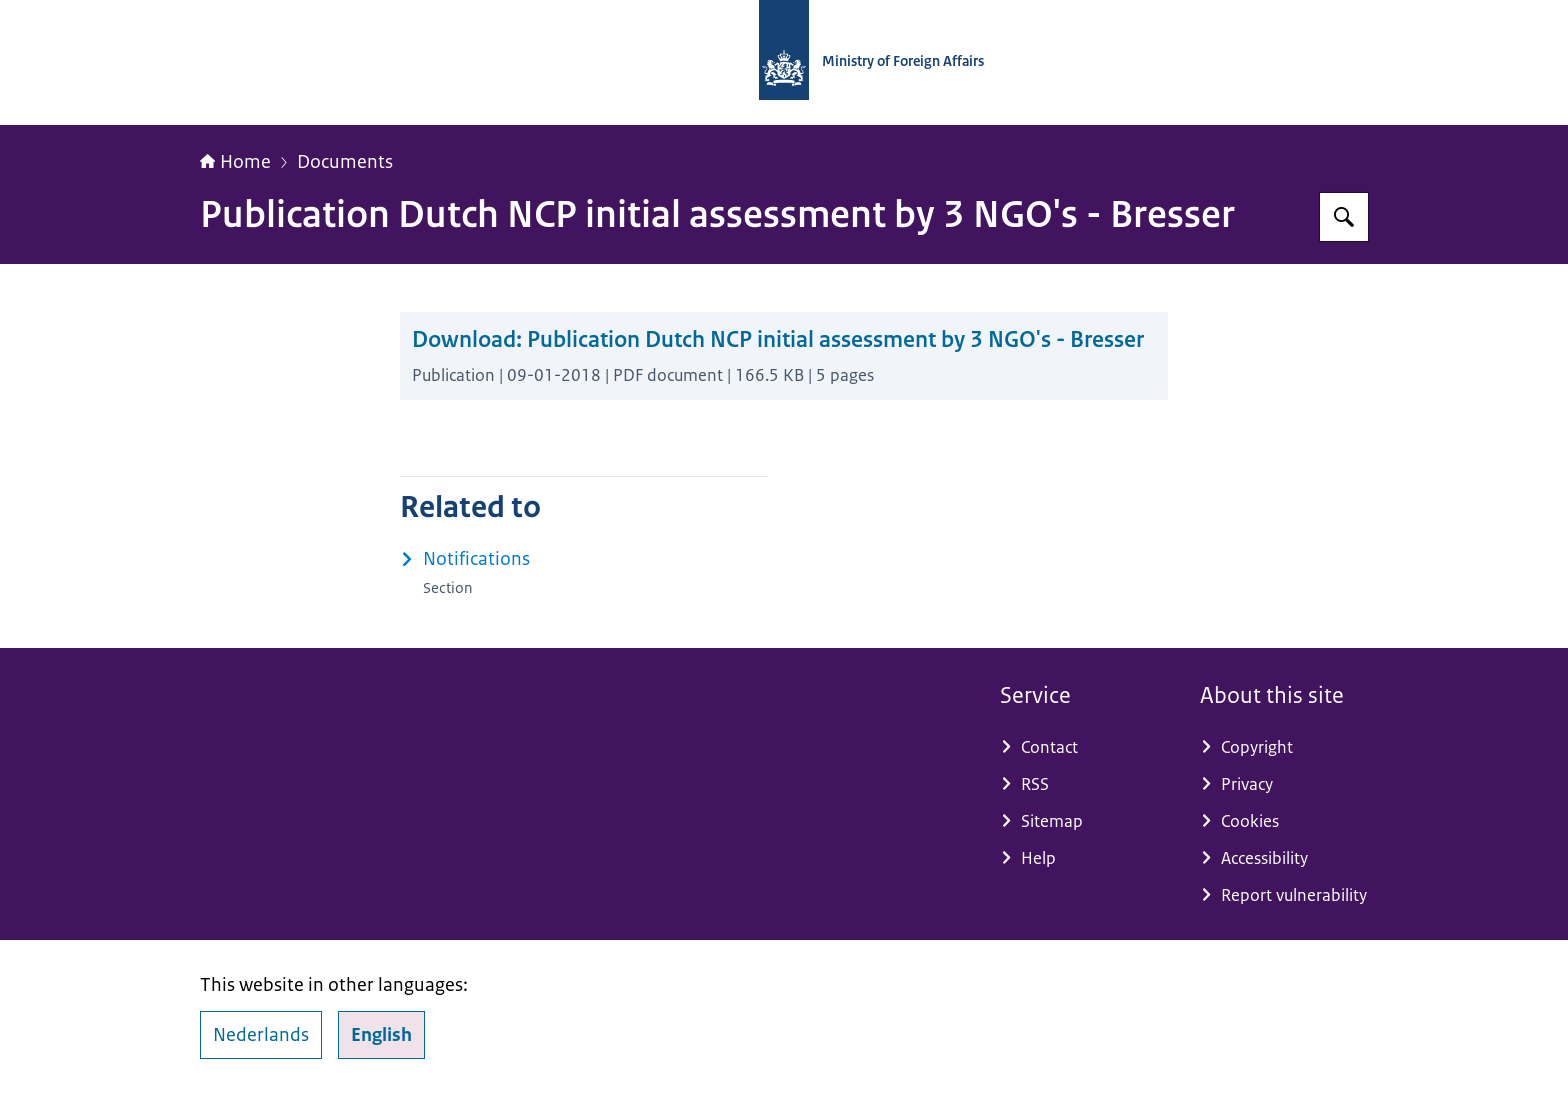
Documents (345, 162)
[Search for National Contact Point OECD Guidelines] (1344, 217)
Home (235, 162)
